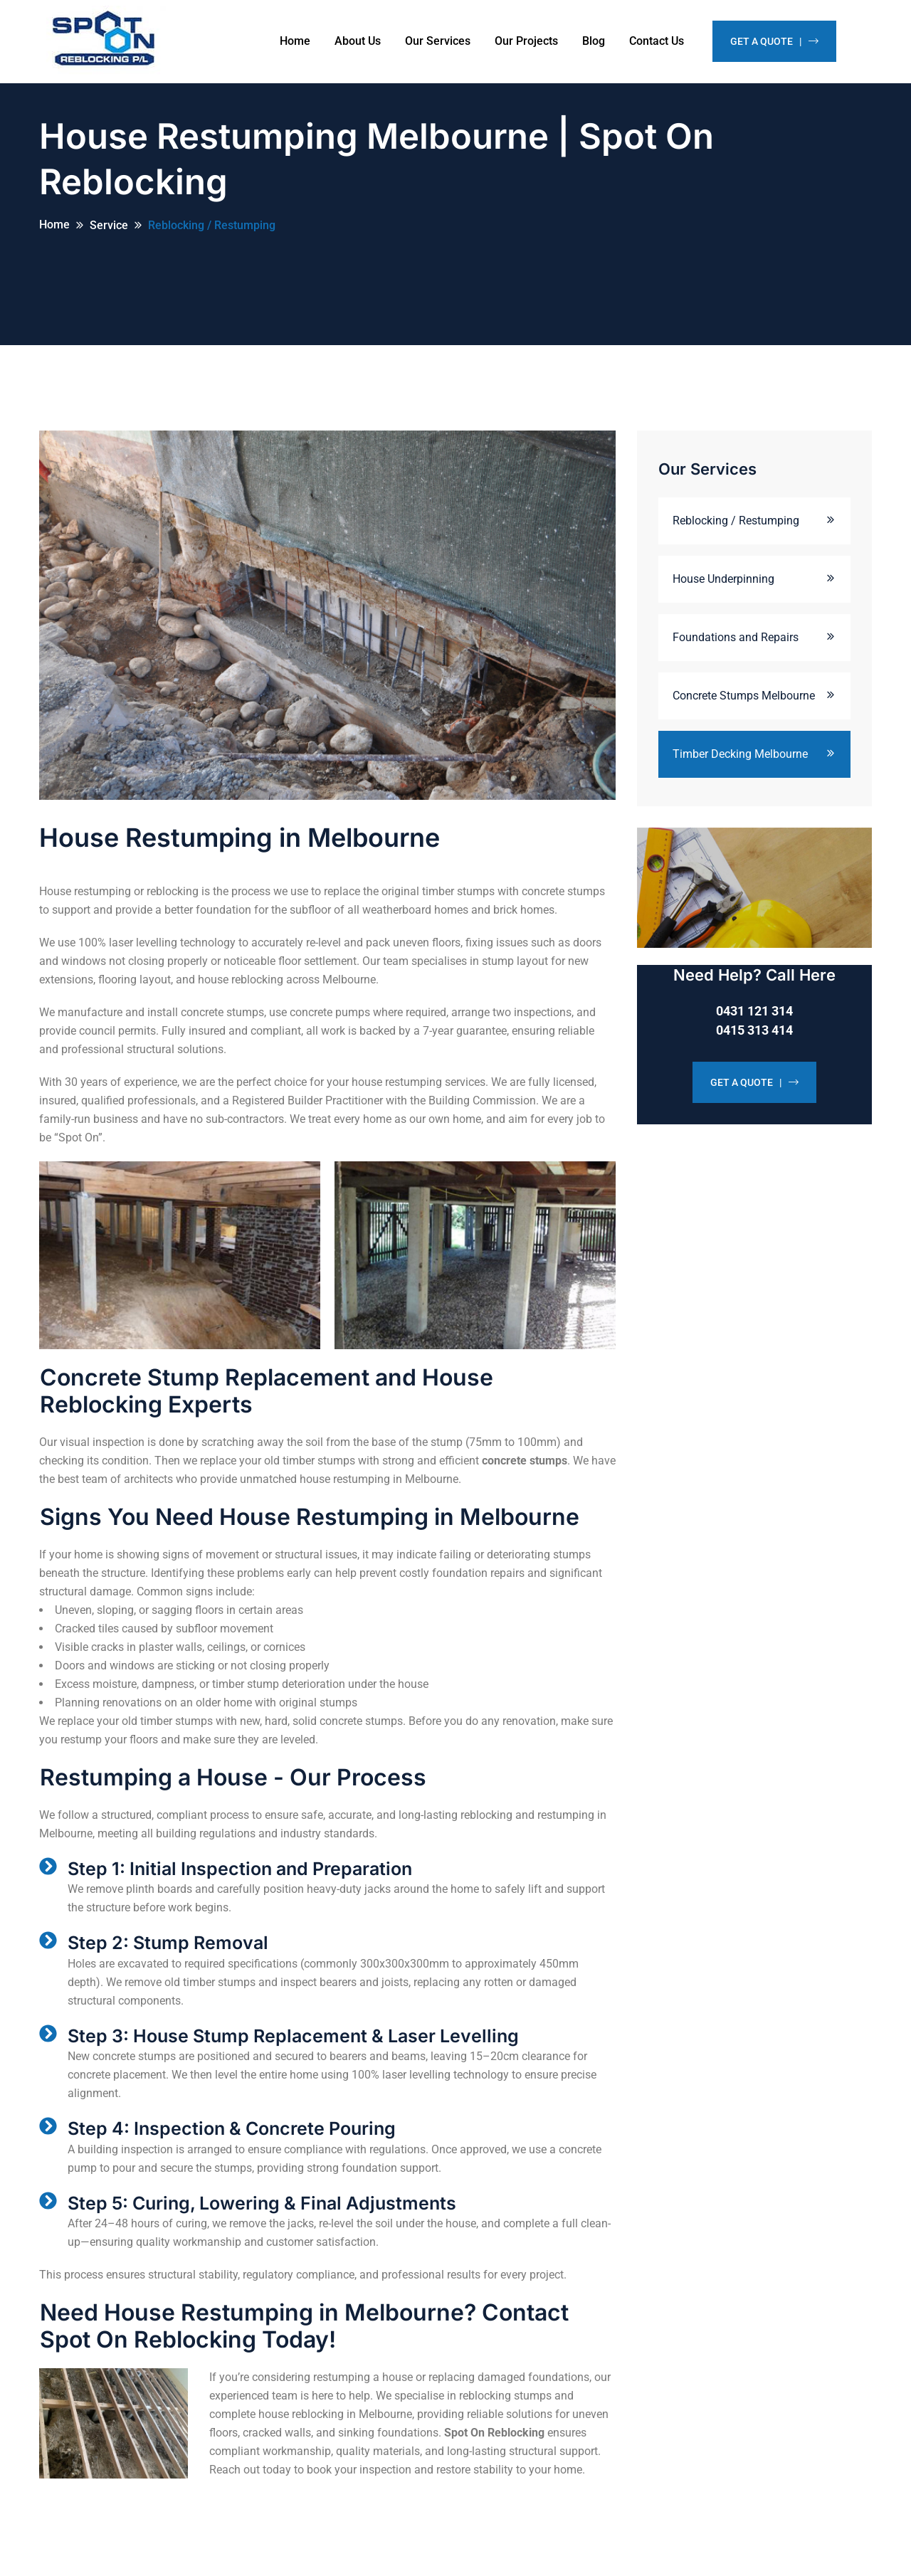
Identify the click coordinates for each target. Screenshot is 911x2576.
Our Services (437, 41)
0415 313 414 (754, 1041)
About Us (358, 41)
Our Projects (526, 41)
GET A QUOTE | (754, 1093)
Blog (593, 41)
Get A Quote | (774, 41)
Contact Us (656, 41)
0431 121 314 (754, 1022)
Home (295, 41)
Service (109, 236)
